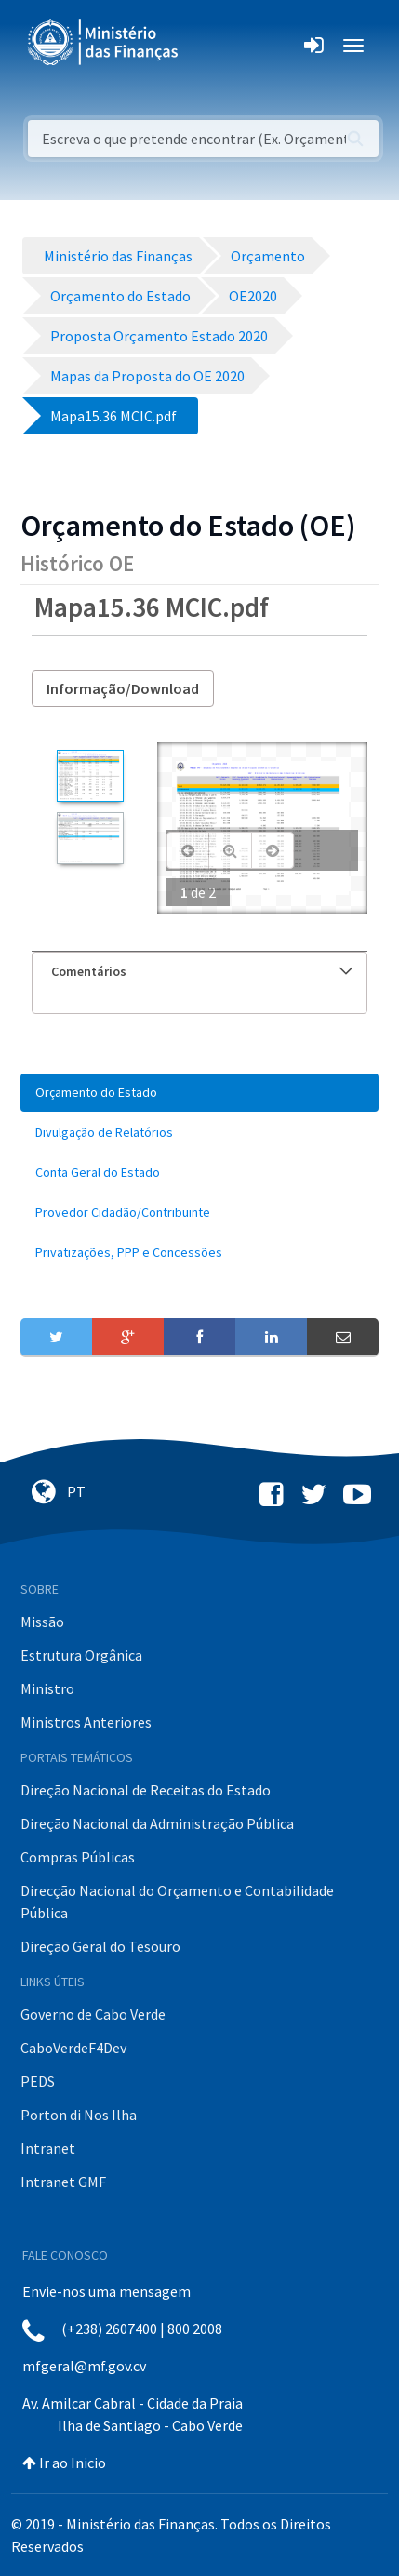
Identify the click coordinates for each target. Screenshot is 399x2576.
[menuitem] (199, 1093)
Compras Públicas (77, 1857)
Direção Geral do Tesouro (100, 1946)
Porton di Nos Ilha (78, 2114)
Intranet (47, 2148)
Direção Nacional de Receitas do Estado (145, 1790)
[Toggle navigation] (208, 46)
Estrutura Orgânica (81, 1655)
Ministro (47, 1688)
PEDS (37, 2081)
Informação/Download (123, 688)
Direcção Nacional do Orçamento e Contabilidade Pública (177, 1901)
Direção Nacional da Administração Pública (157, 1823)
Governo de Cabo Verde (93, 2014)
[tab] (199, 972)
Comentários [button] (201, 971)
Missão (42, 1621)
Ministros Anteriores (86, 1722)
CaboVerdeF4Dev (73, 2047)
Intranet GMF (63, 2181)
